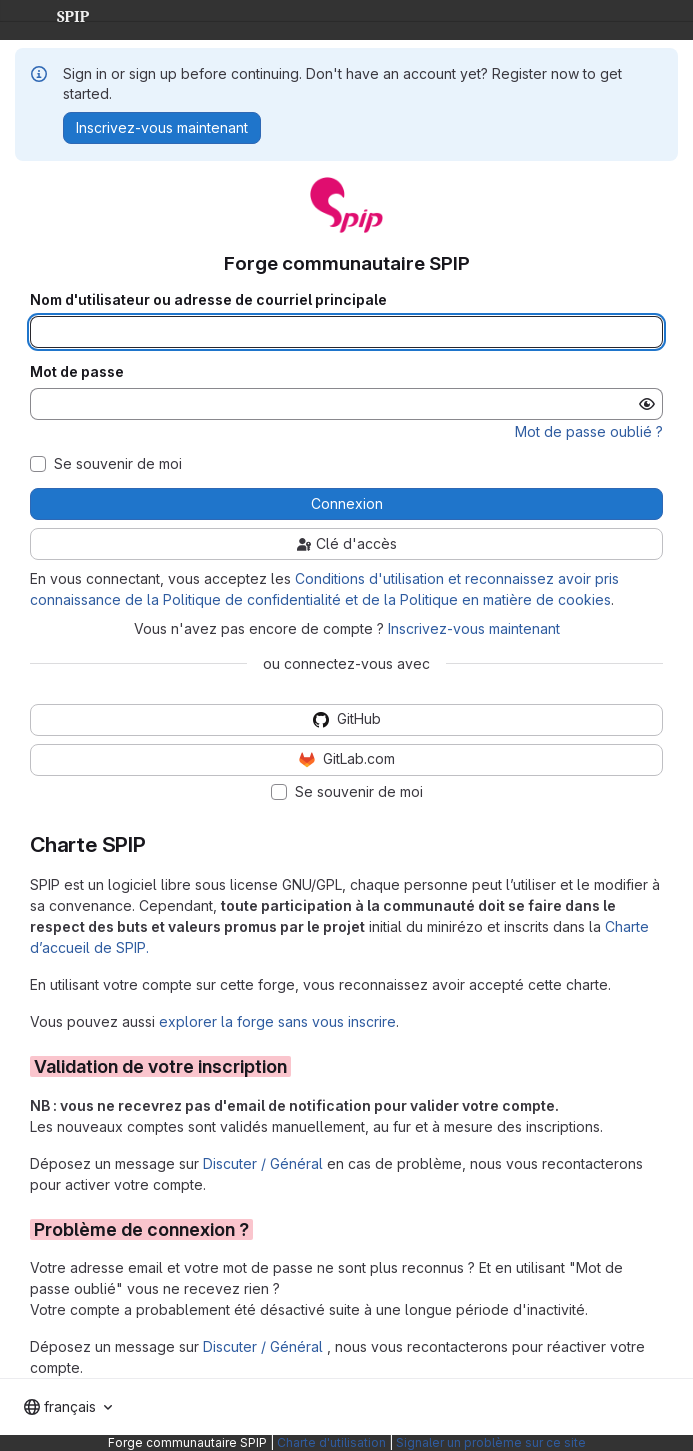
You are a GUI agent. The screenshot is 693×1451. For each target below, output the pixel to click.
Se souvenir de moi (118, 464)
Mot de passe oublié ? (589, 431)
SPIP (57, 14)
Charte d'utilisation (331, 1442)
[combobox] (68, 1407)
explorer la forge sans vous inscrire (277, 1021)
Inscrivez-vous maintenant (474, 628)
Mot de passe (77, 372)
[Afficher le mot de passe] (647, 404)
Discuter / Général (265, 1163)
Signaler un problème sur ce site (491, 1442)
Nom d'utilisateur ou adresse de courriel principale (208, 300)
